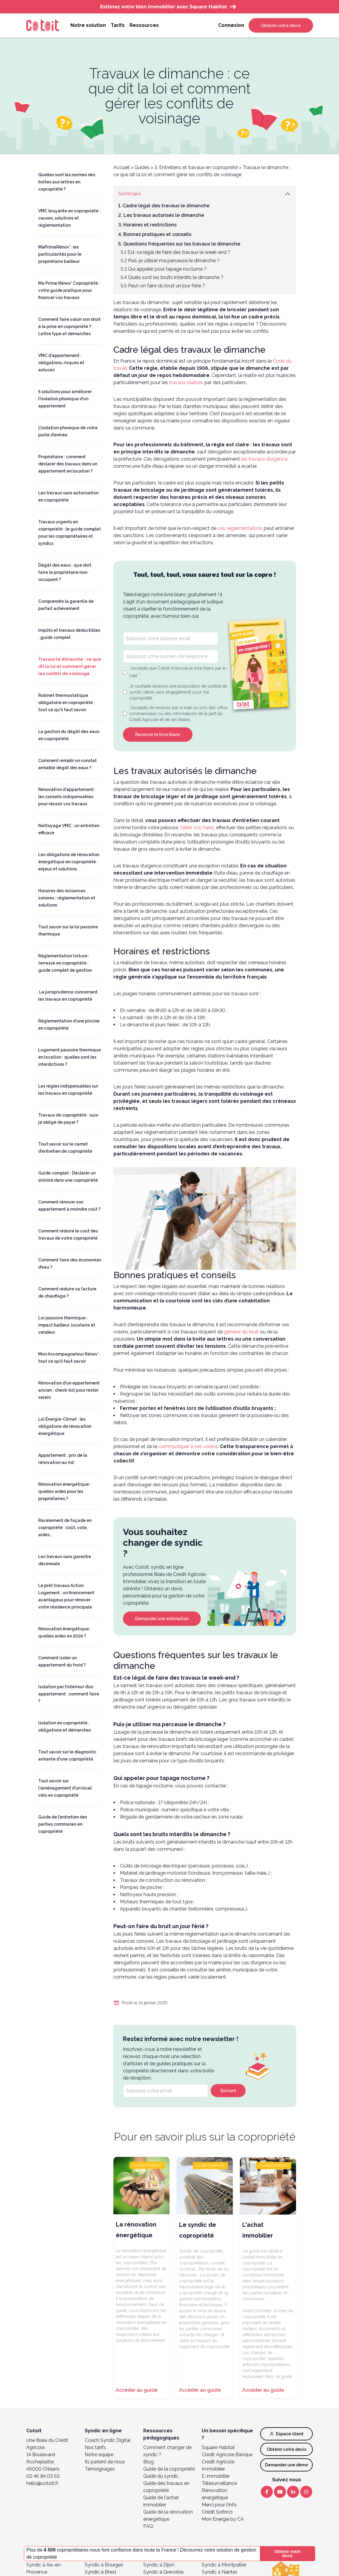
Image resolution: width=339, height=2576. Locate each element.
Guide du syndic (160, 2476)
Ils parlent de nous (105, 2462)
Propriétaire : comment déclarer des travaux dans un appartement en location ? (67, 463)
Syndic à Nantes (220, 2572)
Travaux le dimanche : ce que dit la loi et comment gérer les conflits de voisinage (69, 666)
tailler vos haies (197, 827)
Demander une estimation (162, 1618)
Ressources (144, 25)
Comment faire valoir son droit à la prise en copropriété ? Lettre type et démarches (69, 326)
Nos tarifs (95, 2447)
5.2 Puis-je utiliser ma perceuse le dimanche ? (170, 260)
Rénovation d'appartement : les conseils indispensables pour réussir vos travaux (67, 796)
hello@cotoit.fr (42, 2483)
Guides (142, 167)
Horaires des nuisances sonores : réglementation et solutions (66, 897)
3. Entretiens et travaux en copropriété (196, 167)
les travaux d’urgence (264, 459)
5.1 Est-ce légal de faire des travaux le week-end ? (175, 252)
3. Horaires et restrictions (147, 225)
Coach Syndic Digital (107, 2440)
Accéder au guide (137, 2390)
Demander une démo (286, 2464)
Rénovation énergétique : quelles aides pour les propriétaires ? (64, 1491)
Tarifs (118, 25)
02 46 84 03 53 (42, 2476)
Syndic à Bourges (104, 2565)
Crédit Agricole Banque (227, 2454)
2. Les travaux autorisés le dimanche (161, 215)
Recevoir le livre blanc (157, 734)
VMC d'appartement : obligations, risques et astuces (61, 362)
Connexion (231, 25)
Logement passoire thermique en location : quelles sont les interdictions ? (69, 1057)
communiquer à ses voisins (188, 1446)
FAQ (148, 2526)
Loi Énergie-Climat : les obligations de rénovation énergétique (64, 1426)
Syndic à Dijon (158, 2565)
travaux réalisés (185, 382)
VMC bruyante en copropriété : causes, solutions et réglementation (69, 218)
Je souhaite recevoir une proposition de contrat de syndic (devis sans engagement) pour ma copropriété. (178, 692)
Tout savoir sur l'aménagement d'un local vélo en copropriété (65, 1788)
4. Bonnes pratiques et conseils (154, 234)
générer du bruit (241, 1332)
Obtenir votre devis (281, 25)
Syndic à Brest (100, 2572)
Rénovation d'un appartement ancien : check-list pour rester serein (69, 1390)
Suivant (228, 2090)
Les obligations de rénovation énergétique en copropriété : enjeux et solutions (68, 861)
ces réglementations (240, 528)
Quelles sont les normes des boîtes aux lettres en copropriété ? (66, 181)
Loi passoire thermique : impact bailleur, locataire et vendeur (66, 1325)
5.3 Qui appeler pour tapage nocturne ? (164, 269)
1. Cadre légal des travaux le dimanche (163, 205)
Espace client (286, 2433)
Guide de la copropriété (169, 2469)
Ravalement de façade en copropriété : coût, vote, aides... (65, 1527)
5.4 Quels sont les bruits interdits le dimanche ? (172, 277)
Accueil (121, 167)
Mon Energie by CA (223, 2519)
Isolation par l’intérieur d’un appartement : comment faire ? (68, 1693)
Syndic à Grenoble (163, 2572)
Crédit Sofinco (217, 2512)
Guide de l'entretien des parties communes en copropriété (62, 1824)
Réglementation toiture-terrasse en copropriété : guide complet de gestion (65, 963)
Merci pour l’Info (219, 2505)
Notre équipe (99, 2454)
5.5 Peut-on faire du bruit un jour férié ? (163, 286)
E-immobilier (216, 2476)
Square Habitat (218, 2447)
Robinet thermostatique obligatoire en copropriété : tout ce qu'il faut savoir (66, 702)
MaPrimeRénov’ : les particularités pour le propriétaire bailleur (59, 254)
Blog (148, 2462)
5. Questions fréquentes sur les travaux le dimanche (179, 244)
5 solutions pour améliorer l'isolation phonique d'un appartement (65, 398)
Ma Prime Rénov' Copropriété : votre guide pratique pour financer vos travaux (69, 290)
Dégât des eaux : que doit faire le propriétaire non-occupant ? (64, 572)
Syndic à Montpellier (224, 2565)
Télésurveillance (219, 2483)
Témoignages (100, 2469)
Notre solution (88, 25)
